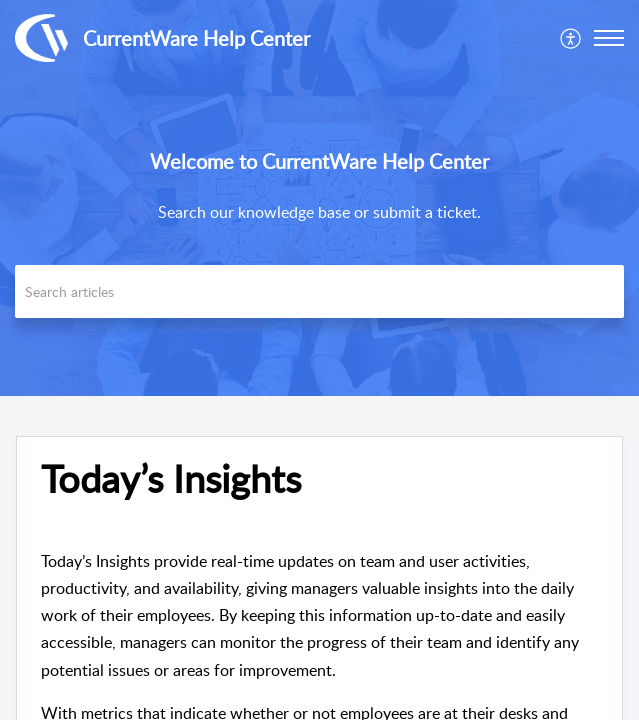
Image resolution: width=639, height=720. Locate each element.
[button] (609, 38)
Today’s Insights (171, 479)
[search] (319, 291)
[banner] (319, 198)
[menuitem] (571, 38)
